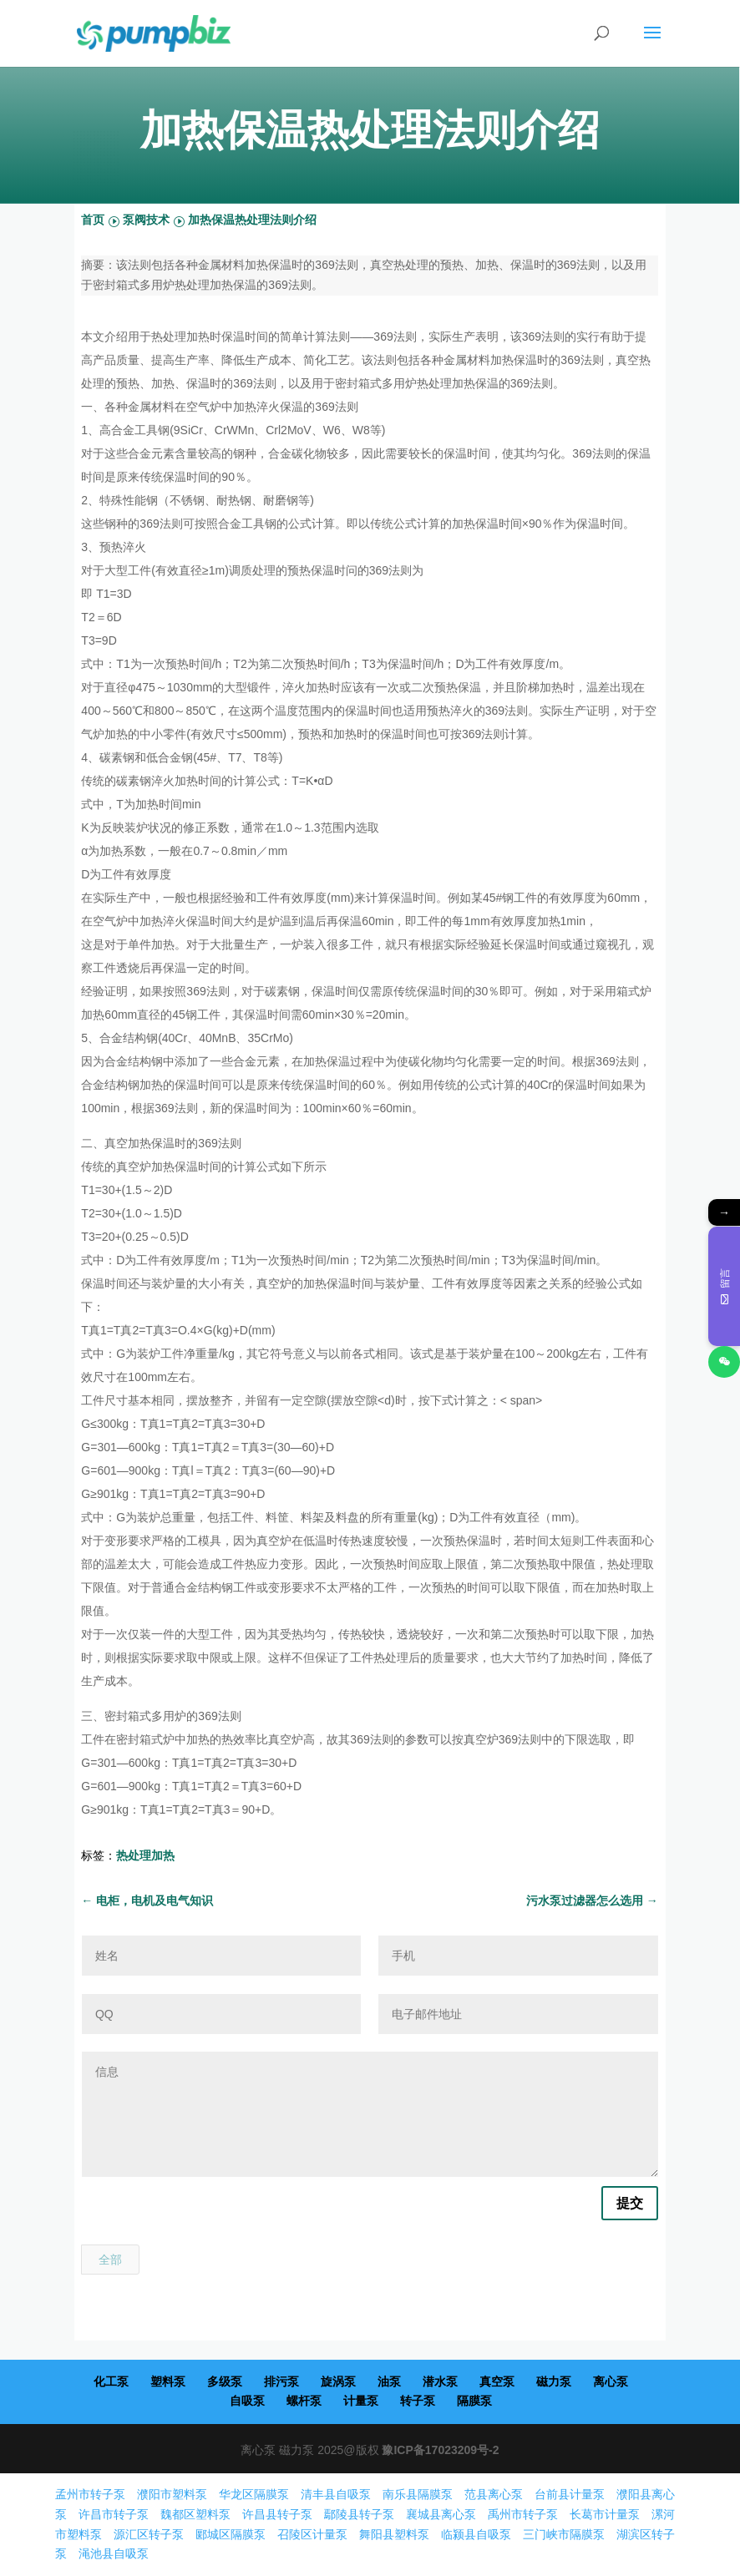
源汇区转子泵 (149, 2534)
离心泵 (610, 2381)
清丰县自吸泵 (336, 2494)
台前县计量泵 (570, 2494)
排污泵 (281, 2381)
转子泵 (417, 2400)
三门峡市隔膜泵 (564, 2534)
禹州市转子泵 (523, 2514)
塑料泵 (167, 2381)
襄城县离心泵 (441, 2514)
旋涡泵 (338, 2381)
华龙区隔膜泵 (254, 2494)
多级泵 (224, 2381)
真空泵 (496, 2381)
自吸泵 (247, 2400)
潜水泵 (440, 2381)
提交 (629, 2203)
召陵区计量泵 (312, 2534)
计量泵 (360, 2400)
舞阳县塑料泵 (394, 2534)
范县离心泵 (493, 2494)
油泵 (389, 2381)
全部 (110, 2259)
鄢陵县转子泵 (359, 2514)
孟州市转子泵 (90, 2494)
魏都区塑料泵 (195, 2514)
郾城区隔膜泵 (230, 2534)
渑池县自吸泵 (114, 2553)
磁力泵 (553, 2381)
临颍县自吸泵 (476, 2534)
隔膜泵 (474, 2400)
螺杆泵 (304, 2400)
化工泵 (111, 2381)
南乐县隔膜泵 (418, 2494)
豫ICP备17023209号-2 (440, 2450)
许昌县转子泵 (277, 2514)
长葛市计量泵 (605, 2514)
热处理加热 (145, 1855)
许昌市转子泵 (114, 2514)
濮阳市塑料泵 (172, 2494)
